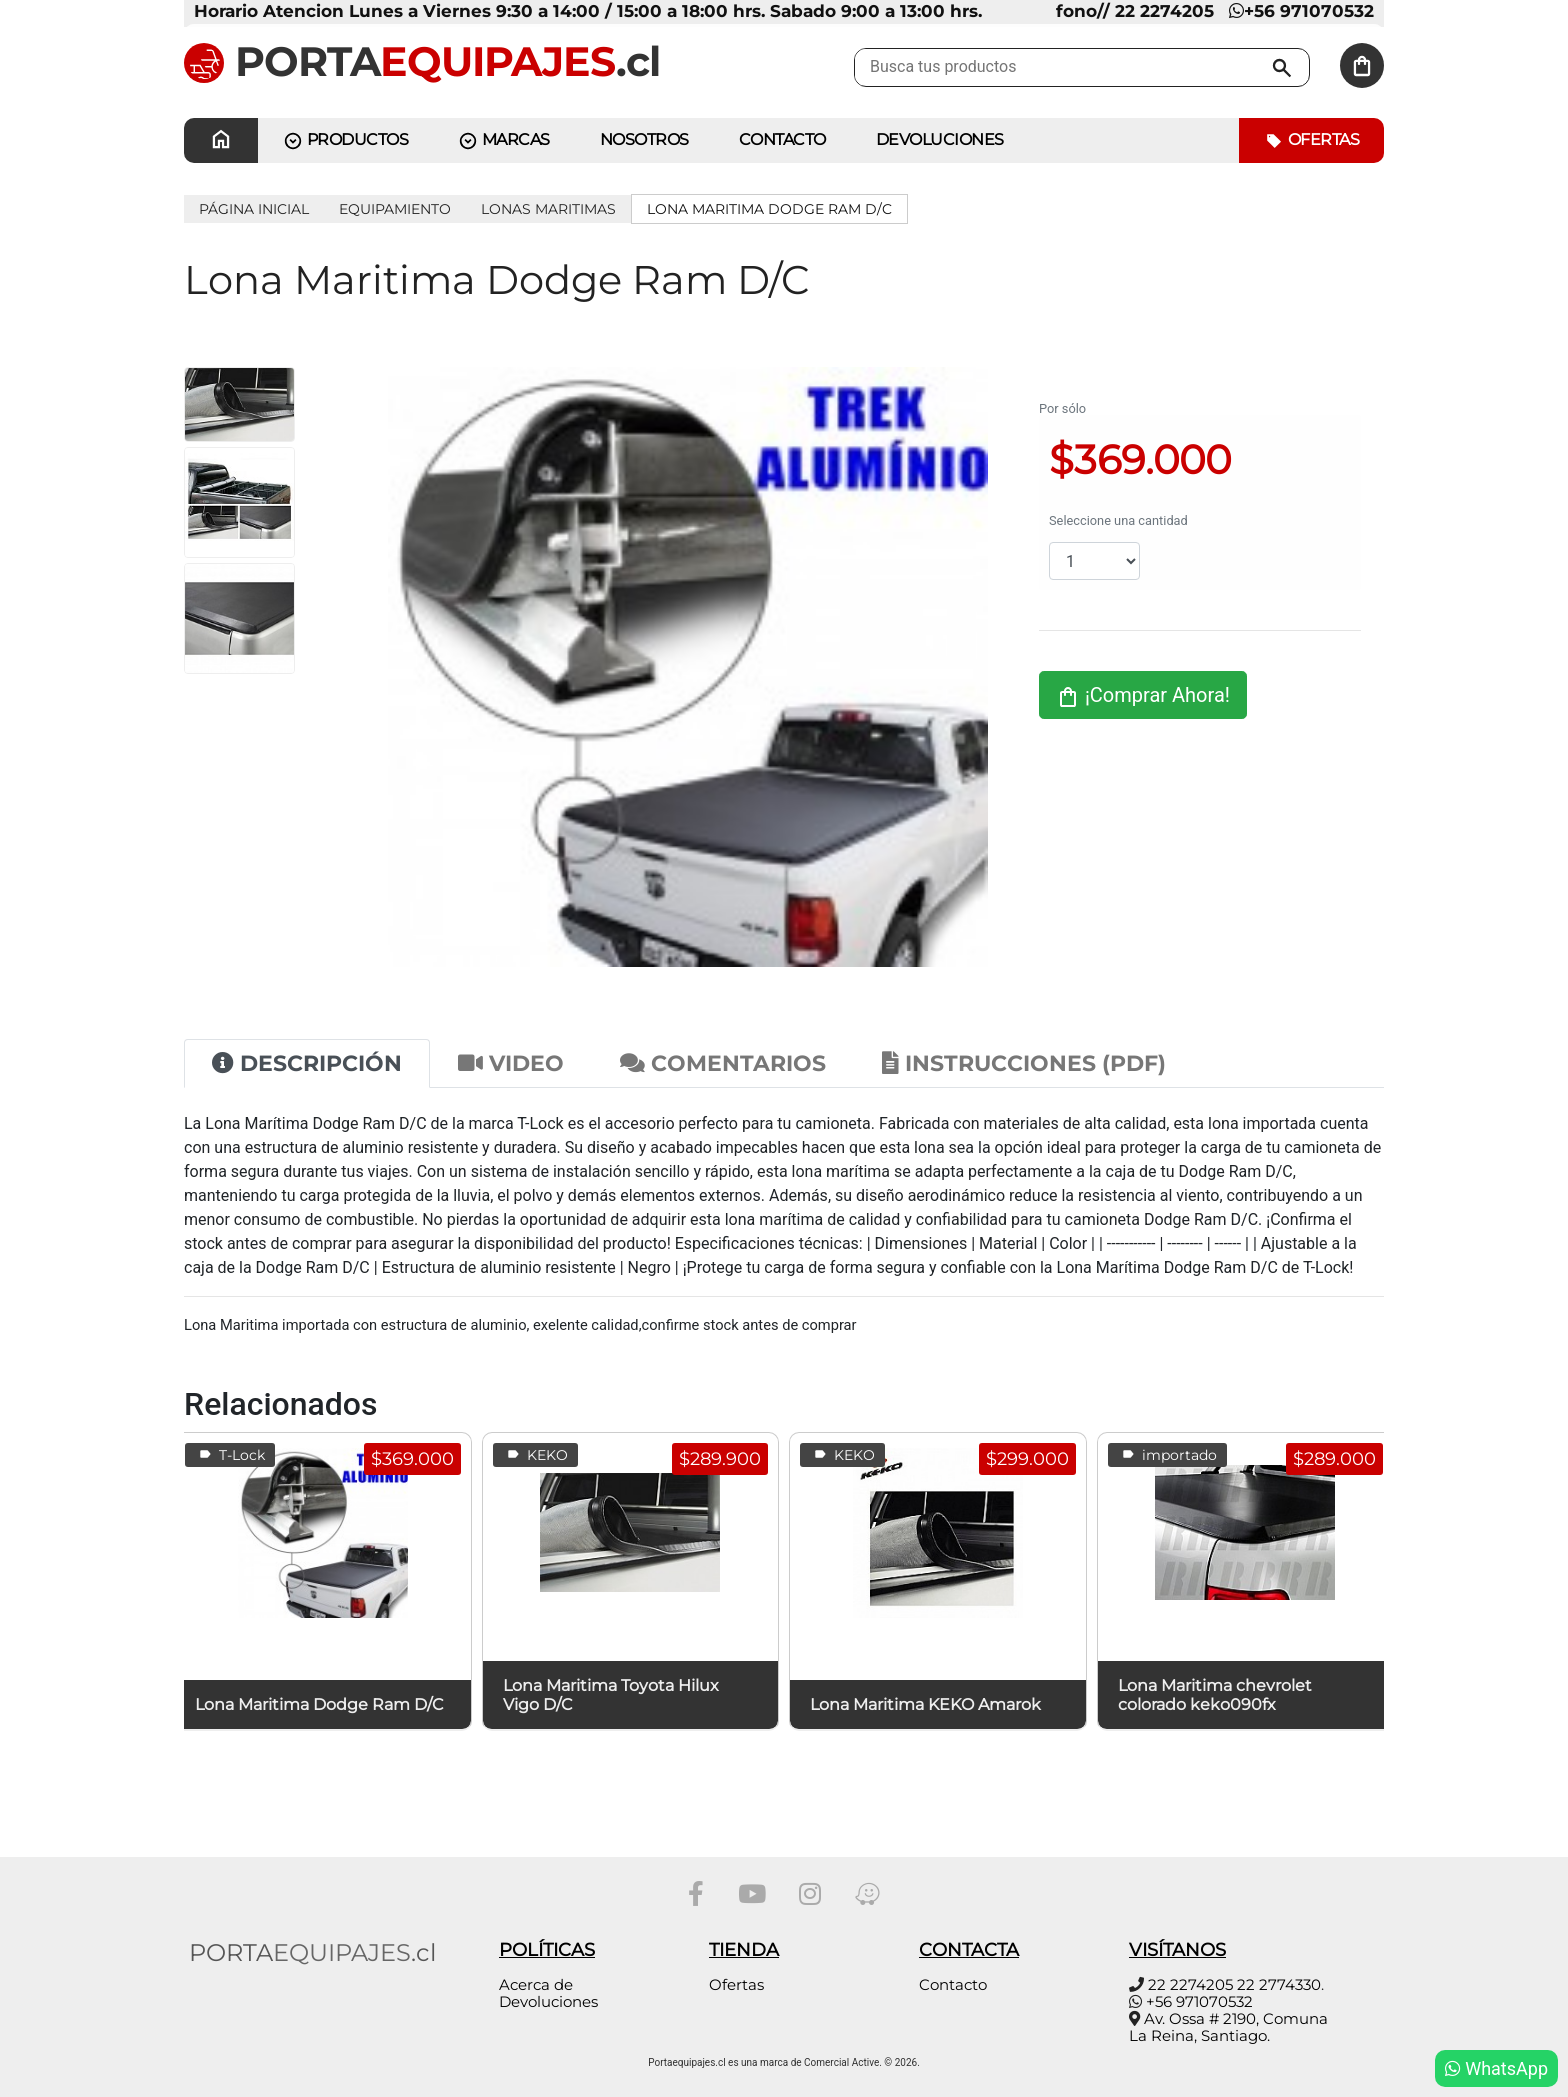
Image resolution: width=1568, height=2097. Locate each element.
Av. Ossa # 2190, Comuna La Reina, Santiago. (1228, 2027)
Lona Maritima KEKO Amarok (925, 1704)
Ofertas (1311, 140)
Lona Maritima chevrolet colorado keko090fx (1215, 1695)
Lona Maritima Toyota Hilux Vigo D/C (611, 1695)
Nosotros (644, 139)
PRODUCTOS (345, 140)
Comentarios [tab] (723, 1063)
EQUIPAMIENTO (395, 209)
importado (1167, 1455)
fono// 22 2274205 (1135, 11)
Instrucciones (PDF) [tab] (1024, 1063)
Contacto (953, 1984)
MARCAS (504, 140)
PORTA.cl (422, 61)
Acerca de (536, 1984)
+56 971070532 (1301, 11)
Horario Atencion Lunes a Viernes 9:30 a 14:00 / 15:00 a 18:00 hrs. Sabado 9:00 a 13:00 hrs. (588, 11)
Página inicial (254, 209)
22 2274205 (1190, 1984)
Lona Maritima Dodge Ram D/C (769, 209)
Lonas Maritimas (548, 209)
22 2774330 (1279, 1984)
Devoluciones (940, 139)
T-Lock (230, 1455)
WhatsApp (1496, 2068)
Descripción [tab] (307, 1063)
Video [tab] (511, 1063)
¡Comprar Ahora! (1143, 696)
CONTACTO (782, 139)
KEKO (535, 1455)
